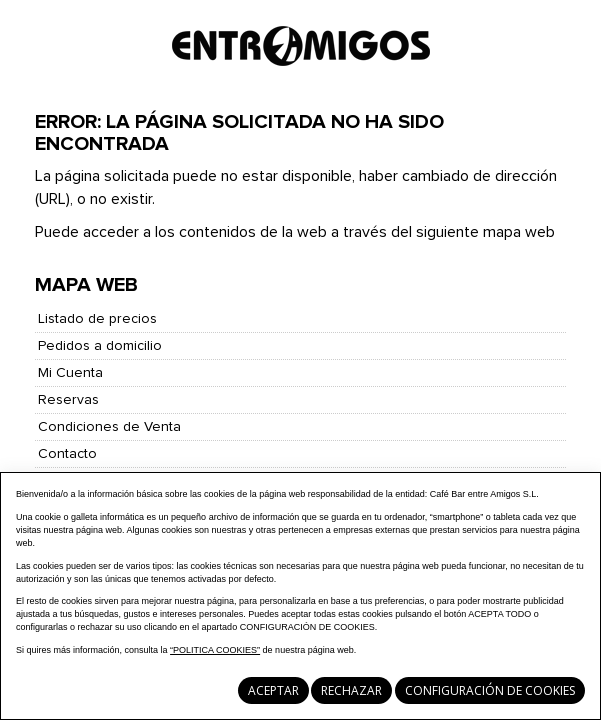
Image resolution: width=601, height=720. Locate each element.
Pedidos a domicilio (100, 346)
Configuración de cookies (490, 690)
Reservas (68, 400)
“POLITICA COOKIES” (215, 650)
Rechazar (351, 690)
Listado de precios (97, 319)
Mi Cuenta (70, 373)
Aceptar (273, 690)
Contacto (67, 454)
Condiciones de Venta (109, 427)
